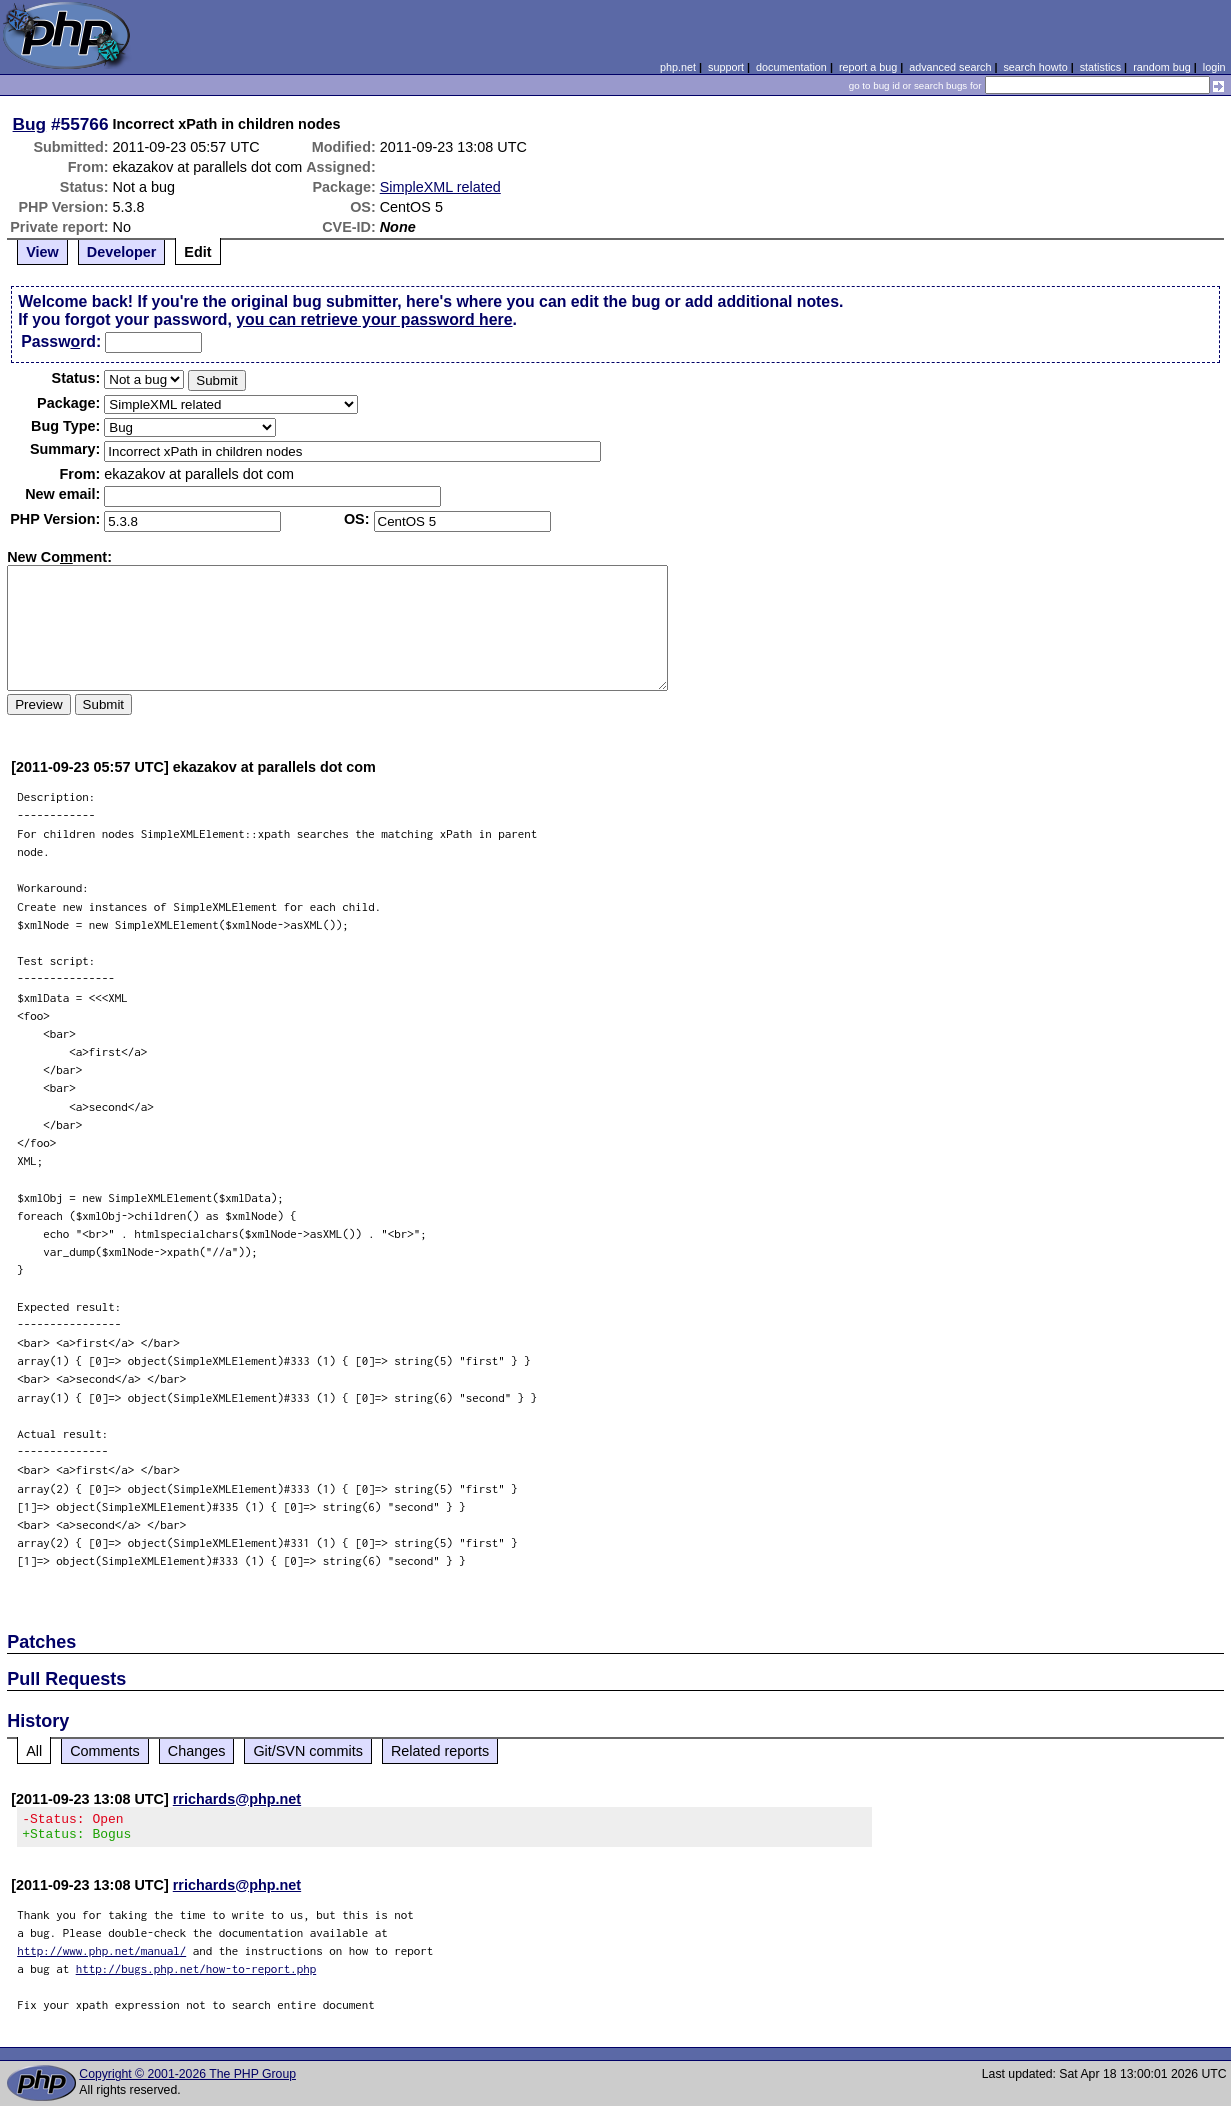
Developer (122, 252)
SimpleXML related (440, 187)
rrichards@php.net (237, 1799)
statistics (1100, 67)
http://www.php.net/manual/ (101, 1956)
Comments (105, 1751)
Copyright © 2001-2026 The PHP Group (187, 2080)
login (1214, 67)
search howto (1035, 67)
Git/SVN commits (308, 1751)
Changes (197, 1751)
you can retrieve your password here (374, 319)
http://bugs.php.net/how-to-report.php (196, 1974)
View (42, 252)
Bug (30, 124)
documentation (791, 67)
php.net (678, 67)
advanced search (950, 67)
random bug (1162, 67)
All (34, 1751)
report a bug (868, 67)
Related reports (440, 1751)
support (726, 67)
